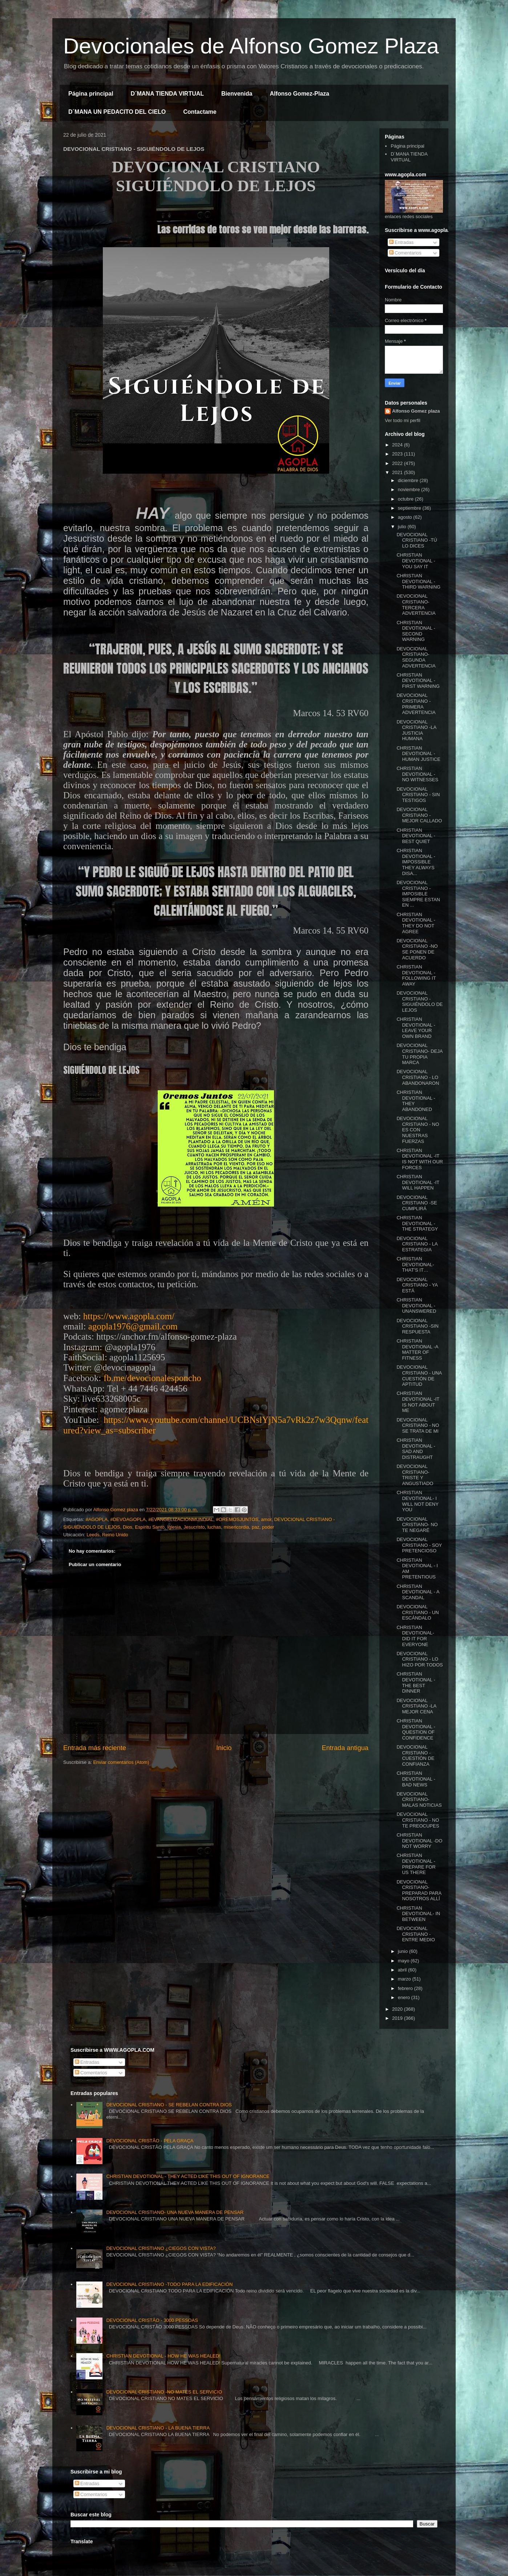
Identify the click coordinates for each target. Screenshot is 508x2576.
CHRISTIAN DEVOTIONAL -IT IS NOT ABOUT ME (417, 1402)
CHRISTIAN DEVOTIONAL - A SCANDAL (417, 1592)
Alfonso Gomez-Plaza (299, 94)
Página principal (90, 94)
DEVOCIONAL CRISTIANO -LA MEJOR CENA (416, 1706)
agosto (406, 517)
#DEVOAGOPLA (128, 1519)
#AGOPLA (96, 1519)
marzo (405, 1979)
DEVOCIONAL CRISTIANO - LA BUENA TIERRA (158, 2428)
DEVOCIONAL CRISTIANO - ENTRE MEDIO (415, 1934)
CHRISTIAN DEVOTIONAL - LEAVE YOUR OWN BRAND (415, 1027)
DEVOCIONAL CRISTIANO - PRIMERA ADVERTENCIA (415, 704)
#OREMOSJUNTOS (237, 1519)
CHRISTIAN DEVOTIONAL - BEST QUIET (415, 835)
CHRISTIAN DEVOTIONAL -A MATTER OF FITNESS (417, 1349)
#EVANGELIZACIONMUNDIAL (180, 1519)
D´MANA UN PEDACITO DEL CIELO (117, 112)
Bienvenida (236, 94)
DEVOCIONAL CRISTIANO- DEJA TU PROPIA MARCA (419, 1054)
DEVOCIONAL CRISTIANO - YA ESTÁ (417, 1285)
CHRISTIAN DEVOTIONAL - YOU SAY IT (415, 560)
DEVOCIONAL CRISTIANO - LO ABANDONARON (417, 1077)
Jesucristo (194, 1527)
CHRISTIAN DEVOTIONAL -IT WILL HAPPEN (417, 1182)
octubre (406, 499)
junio (403, 1951)
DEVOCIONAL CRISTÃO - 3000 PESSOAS (152, 2320)
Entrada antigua (345, 1748)
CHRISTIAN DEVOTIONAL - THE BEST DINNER (415, 1682)
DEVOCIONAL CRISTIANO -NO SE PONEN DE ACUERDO (417, 949)
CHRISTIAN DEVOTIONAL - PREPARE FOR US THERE (415, 1864)
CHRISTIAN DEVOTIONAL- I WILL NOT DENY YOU (417, 1501)
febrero (406, 1988)
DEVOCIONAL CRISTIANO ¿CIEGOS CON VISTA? (160, 2248)
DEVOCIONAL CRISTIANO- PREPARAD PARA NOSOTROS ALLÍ (418, 1890)
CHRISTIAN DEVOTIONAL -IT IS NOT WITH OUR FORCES (419, 1159)
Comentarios (405, 253)
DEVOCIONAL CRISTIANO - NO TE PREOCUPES (417, 1819)
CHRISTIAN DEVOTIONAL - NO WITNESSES (417, 774)
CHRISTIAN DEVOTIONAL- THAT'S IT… (415, 1264)
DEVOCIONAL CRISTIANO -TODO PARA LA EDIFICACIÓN (169, 2284)
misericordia (236, 1527)
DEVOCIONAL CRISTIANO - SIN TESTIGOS (418, 794)
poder (268, 1527)
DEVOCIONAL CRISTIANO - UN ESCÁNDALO (417, 1612)
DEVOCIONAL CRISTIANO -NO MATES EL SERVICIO (164, 2392)
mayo (404, 1960)
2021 (398, 472)
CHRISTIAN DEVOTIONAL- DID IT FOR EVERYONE (415, 1636)
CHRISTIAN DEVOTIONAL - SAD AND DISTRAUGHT (415, 1448)
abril (403, 1970)
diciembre (409, 480)
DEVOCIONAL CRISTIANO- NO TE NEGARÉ (417, 1524)
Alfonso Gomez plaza (416, 411)
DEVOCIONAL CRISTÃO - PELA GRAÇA (149, 2140)
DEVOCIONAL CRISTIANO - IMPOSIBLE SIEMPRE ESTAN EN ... (418, 894)
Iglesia (174, 1527)
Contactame (200, 112)
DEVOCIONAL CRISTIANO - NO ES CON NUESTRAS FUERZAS (417, 1130)
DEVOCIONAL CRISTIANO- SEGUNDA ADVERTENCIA (415, 657)
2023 (398, 454)
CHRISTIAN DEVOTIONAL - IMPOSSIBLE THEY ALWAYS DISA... (415, 862)
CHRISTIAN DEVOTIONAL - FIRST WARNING (417, 680)
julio (403, 526)
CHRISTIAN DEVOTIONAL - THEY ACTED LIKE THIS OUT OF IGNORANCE (187, 2176)
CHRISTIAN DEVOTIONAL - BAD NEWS (415, 1778)
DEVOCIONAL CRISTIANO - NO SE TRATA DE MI (417, 1425)
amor (266, 1519)
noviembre (409, 489)
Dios (127, 1527)
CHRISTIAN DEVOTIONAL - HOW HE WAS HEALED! (163, 2356)
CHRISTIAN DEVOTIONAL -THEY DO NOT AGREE (415, 923)
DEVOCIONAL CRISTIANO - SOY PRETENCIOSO (419, 1545)
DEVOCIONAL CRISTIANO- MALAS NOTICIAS (419, 1799)
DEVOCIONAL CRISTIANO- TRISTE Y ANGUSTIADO (414, 1475)
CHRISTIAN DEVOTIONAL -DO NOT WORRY (419, 1840)
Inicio (223, 1748)
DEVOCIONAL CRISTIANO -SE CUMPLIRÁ (416, 1203)
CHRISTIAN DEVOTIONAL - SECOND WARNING (415, 631)
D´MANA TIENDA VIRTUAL (167, 94)
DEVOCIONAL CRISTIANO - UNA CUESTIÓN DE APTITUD (419, 1375)
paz (255, 1527)
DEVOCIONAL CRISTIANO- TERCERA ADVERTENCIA (415, 604)
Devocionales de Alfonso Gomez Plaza (251, 46)
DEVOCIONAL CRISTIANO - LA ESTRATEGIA (417, 1244)
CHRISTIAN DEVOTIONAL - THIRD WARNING (418, 581)
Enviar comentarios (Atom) (121, 1762)
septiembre (410, 508)
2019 (398, 2018)
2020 (398, 2009)
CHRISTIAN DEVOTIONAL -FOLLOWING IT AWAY (416, 975)
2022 (398, 463)
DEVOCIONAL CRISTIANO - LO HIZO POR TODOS (419, 1659)
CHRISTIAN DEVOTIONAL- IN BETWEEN (418, 1913)
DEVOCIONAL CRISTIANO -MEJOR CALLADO (419, 815)
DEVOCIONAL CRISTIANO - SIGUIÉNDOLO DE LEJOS (419, 1001)
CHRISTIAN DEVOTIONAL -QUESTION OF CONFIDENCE (415, 1729)
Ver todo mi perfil (402, 420)
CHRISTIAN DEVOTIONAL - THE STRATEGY (417, 1223)
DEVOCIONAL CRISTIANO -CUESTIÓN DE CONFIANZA (415, 1755)
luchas (214, 1527)
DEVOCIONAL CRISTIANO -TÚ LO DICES (416, 540)
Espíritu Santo (150, 1527)
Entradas (401, 242)
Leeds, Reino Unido (107, 1534)
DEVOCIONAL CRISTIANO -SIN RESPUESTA (417, 1326)
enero (404, 1997)
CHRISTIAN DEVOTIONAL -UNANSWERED (416, 1305)
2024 (398, 445)
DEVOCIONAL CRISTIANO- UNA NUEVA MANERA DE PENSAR (174, 2212)
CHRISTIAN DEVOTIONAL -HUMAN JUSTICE (418, 753)
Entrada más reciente (94, 1748)
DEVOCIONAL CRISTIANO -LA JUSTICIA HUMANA (416, 730)
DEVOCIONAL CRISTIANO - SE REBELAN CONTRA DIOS (169, 2104)
